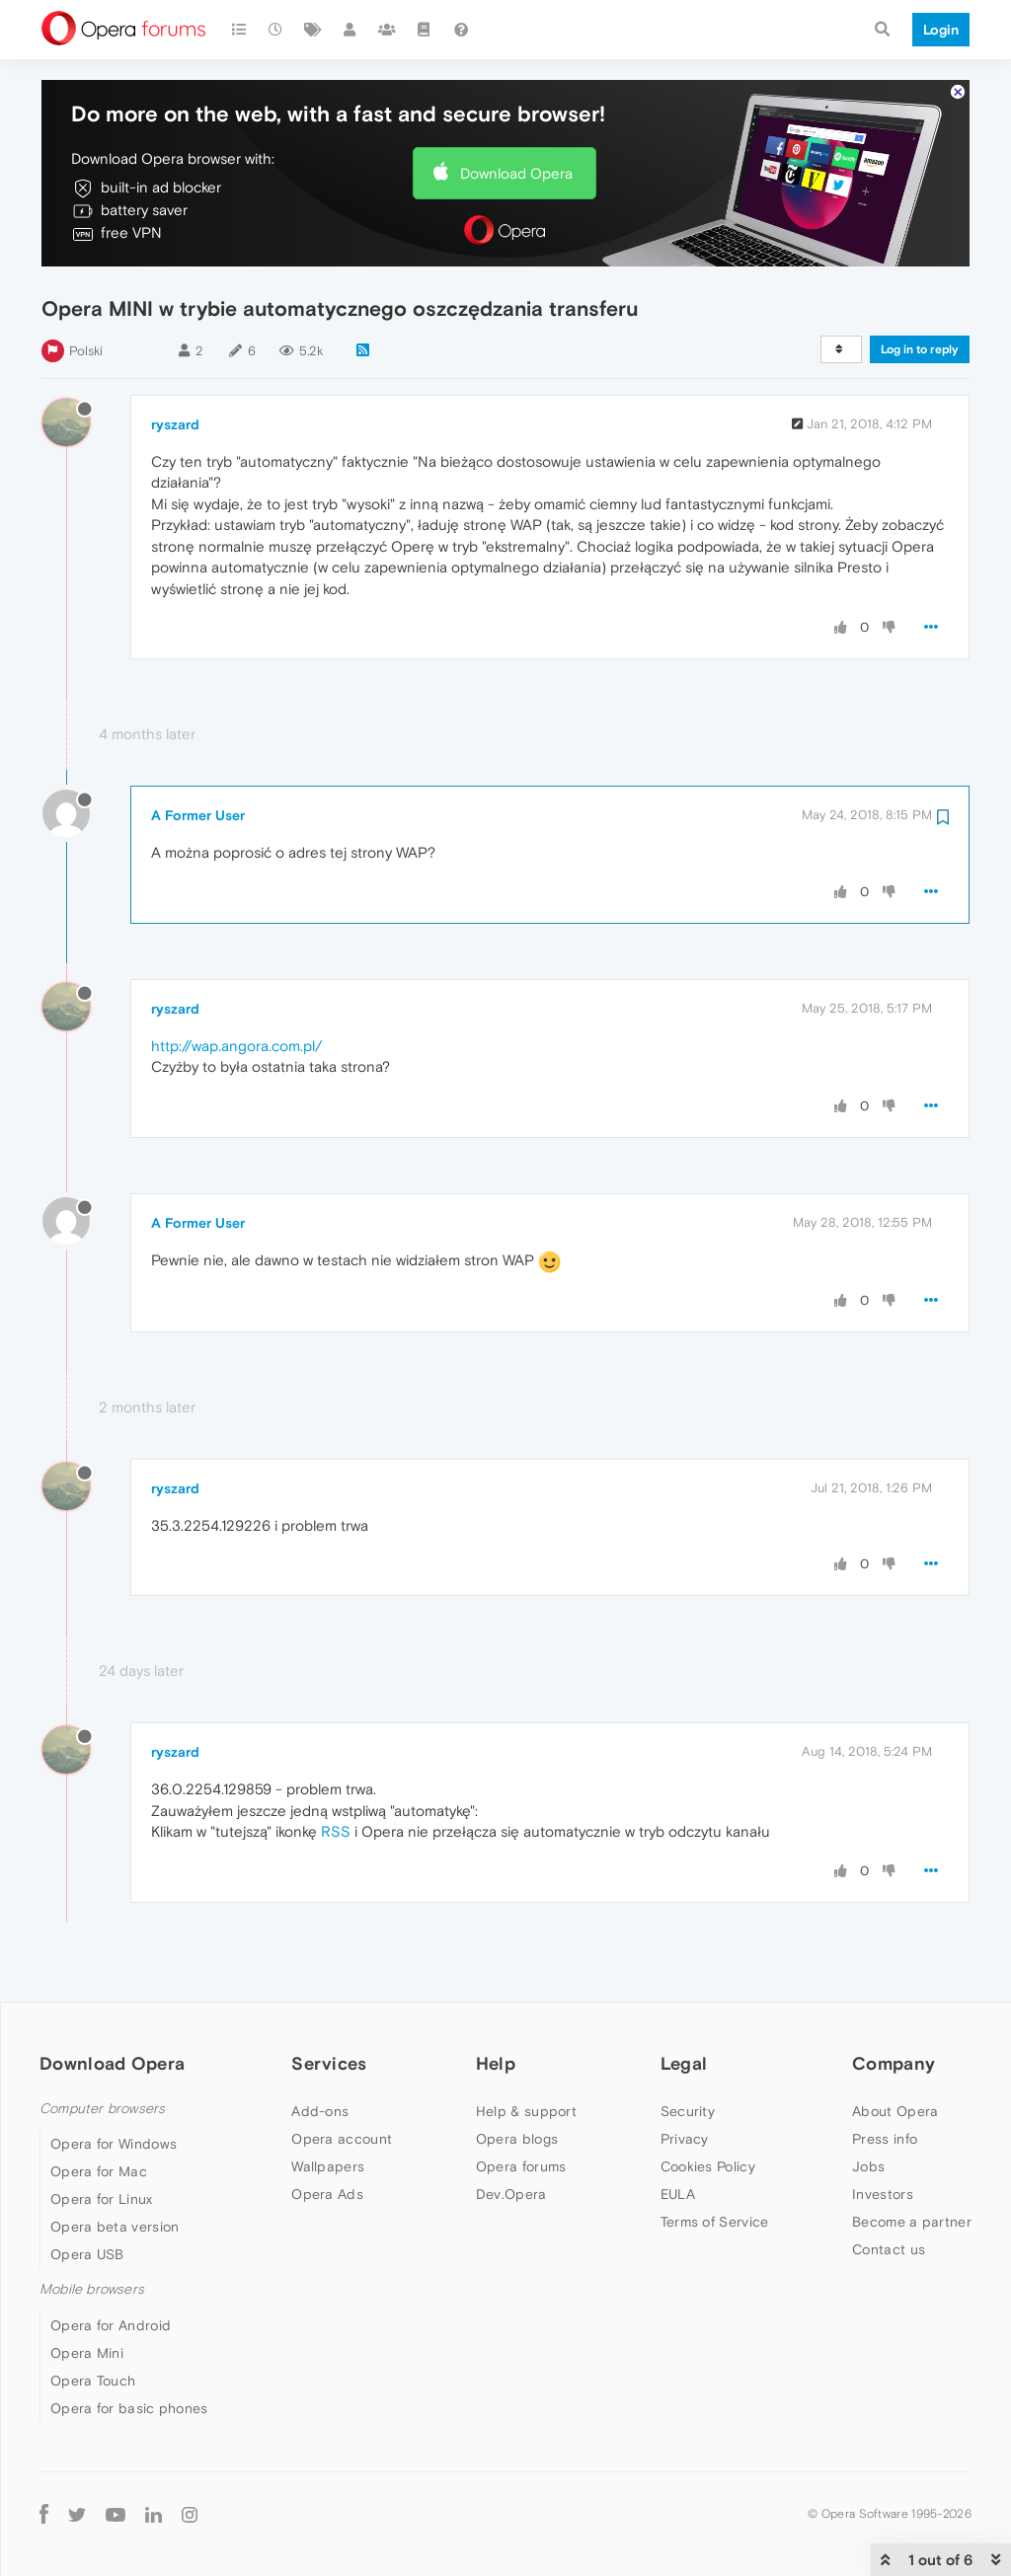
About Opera (895, 2111)
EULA (678, 2194)
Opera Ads (327, 2194)
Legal (684, 2063)
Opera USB (87, 2254)
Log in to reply (920, 349)
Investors (882, 2194)
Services (328, 2063)
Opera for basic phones (129, 2408)
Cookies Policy (708, 2166)
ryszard (175, 424)
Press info (884, 2139)
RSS (335, 1831)
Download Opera (516, 173)
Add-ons (320, 2111)
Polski (86, 350)
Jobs (868, 2166)
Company (893, 2063)
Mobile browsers (91, 2289)
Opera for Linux (101, 2199)
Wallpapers (327, 2166)
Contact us (888, 2249)
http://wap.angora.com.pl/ (236, 1045)
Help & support (526, 2111)
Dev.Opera (511, 2194)
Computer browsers (102, 2108)
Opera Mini (86, 2353)
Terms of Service (715, 2222)
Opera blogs (517, 2139)
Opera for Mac (98, 2171)
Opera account (341, 2139)
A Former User (198, 815)
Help (495, 2063)
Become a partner (912, 2222)
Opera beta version (114, 2227)
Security (688, 2111)
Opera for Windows (113, 2144)
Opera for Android (110, 2325)
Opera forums (521, 2166)
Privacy (685, 2139)
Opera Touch (92, 2380)
